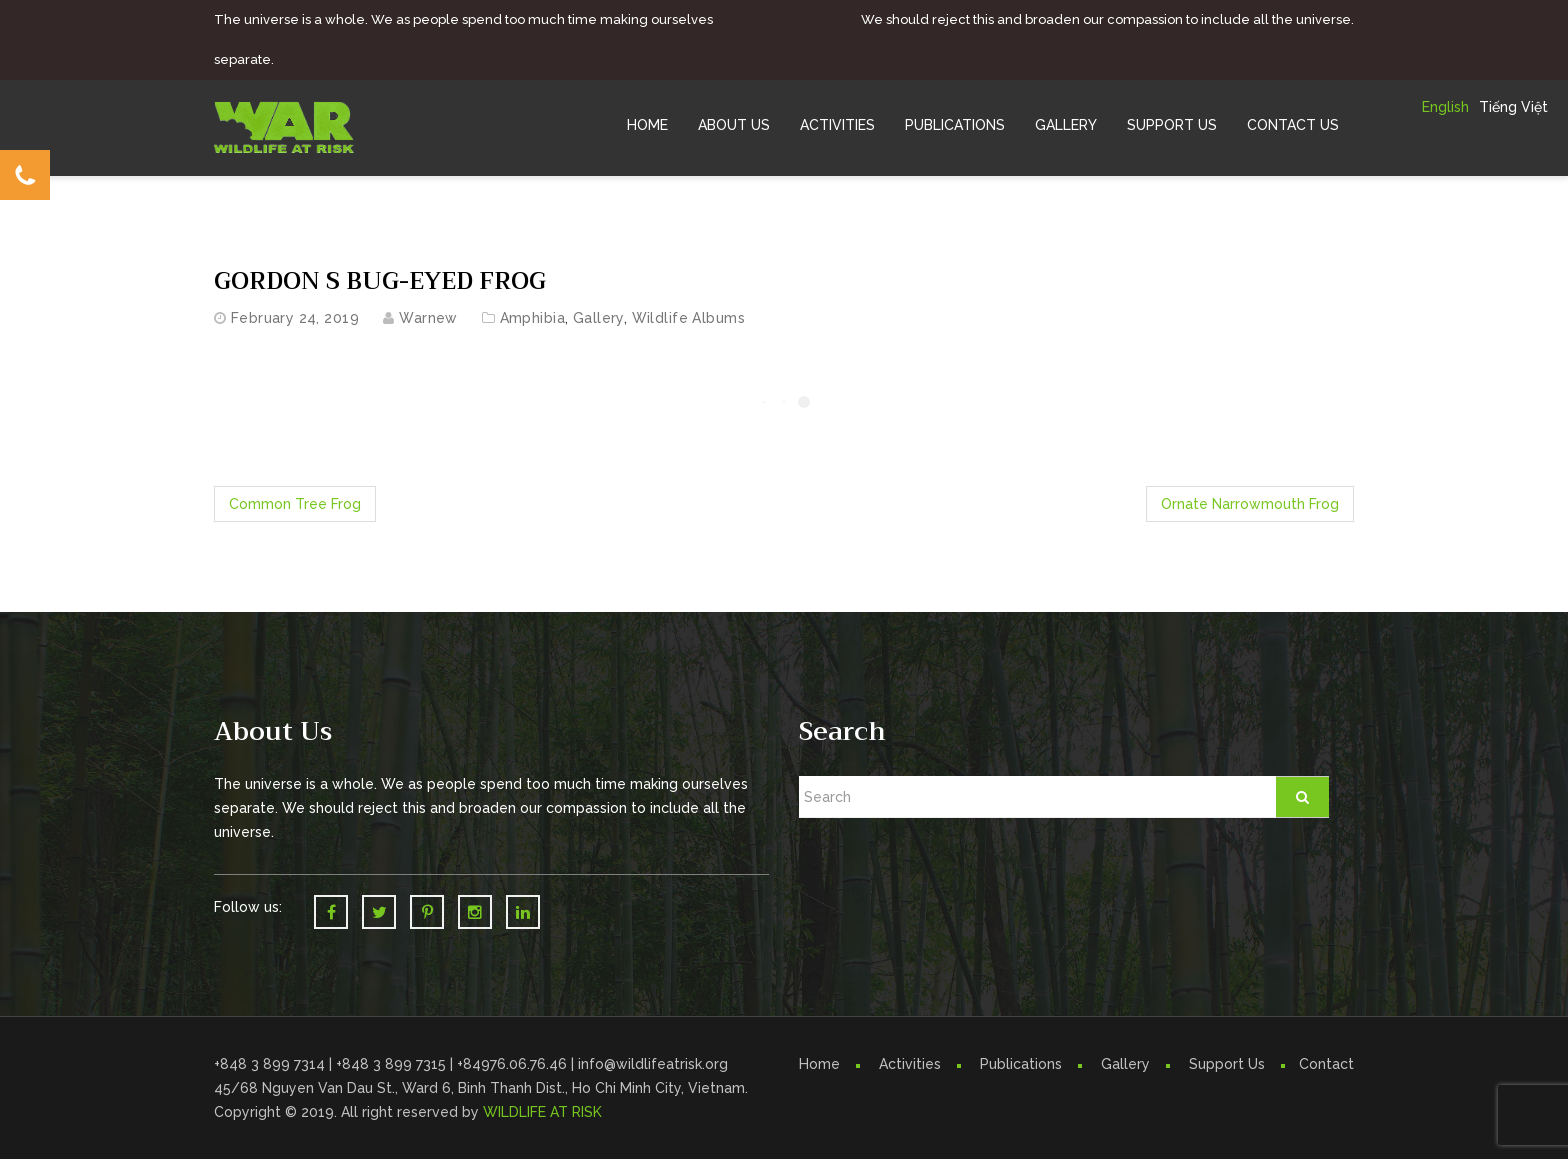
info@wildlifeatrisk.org (653, 1064)
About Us (734, 125)
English (1445, 107)
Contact (1326, 1064)
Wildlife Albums (688, 318)
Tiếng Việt (1513, 107)
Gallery (1066, 125)
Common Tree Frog (295, 504)
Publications (955, 125)
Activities (837, 125)
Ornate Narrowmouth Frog (1250, 504)
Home (647, 125)
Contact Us (1293, 125)
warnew (428, 318)
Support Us (1172, 125)
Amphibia (532, 318)
